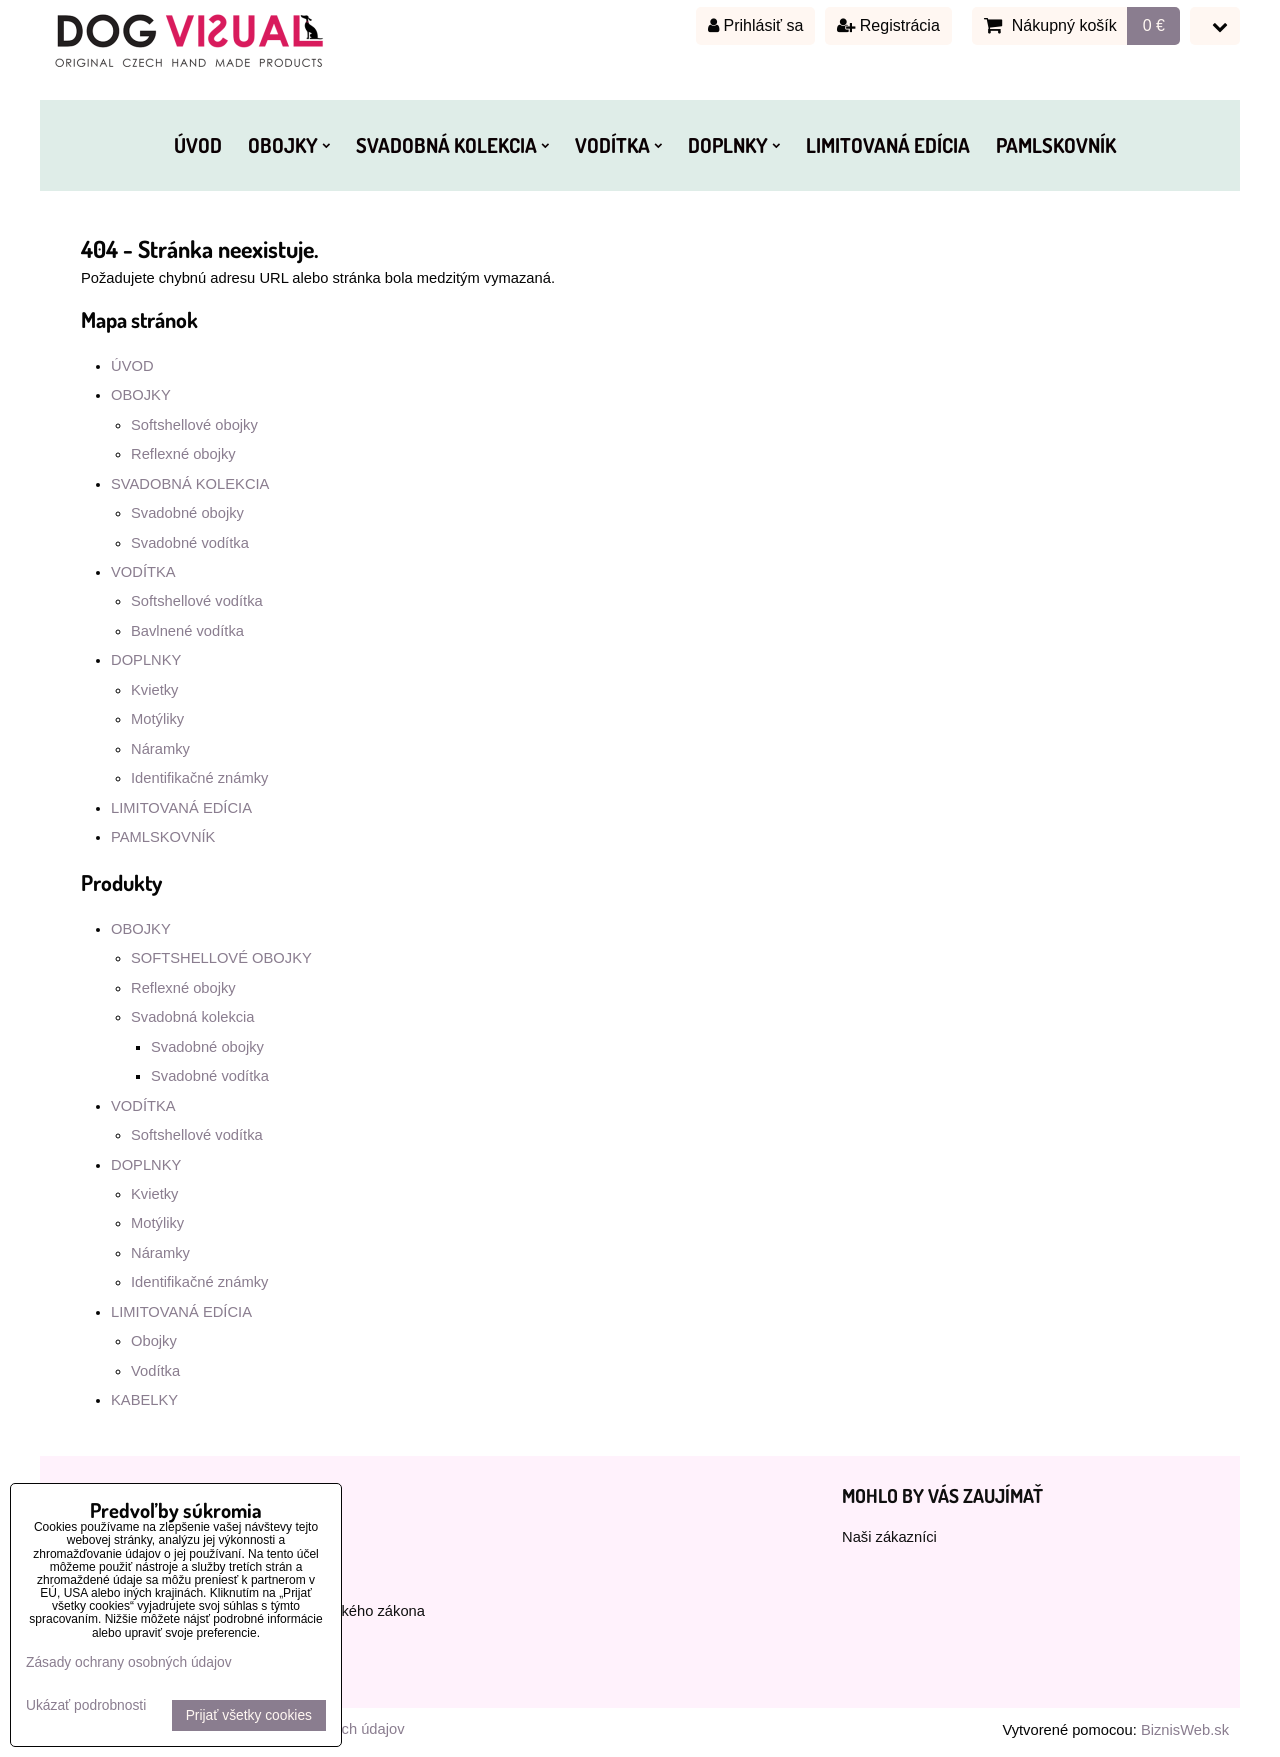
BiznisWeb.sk (1185, 1730)
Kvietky (154, 690)
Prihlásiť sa (755, 25)
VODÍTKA (618, 145)
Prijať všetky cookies (249, 1715)
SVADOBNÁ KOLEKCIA (452, 145)
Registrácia (888, 25)
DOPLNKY (734, 145)
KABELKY (144, 1400)
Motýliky (157, 719)
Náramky (160, 749)
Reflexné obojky (183, 454)
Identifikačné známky (199, 778)
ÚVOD (198, 145)
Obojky (154, 1341)
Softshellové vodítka (197, 601)
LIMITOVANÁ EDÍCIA (888, 145)
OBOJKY (289, 145)
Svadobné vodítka (190, 543)
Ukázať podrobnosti (86, 1705)
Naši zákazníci (889, 1537)
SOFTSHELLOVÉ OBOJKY (221, 958)
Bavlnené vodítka (187, 631)
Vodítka (155, 1371)
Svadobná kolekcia (193, 1017)
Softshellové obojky (194, 425)
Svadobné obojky (187, 513)
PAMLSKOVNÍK (1056, 145)
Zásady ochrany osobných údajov (129, 1662)
